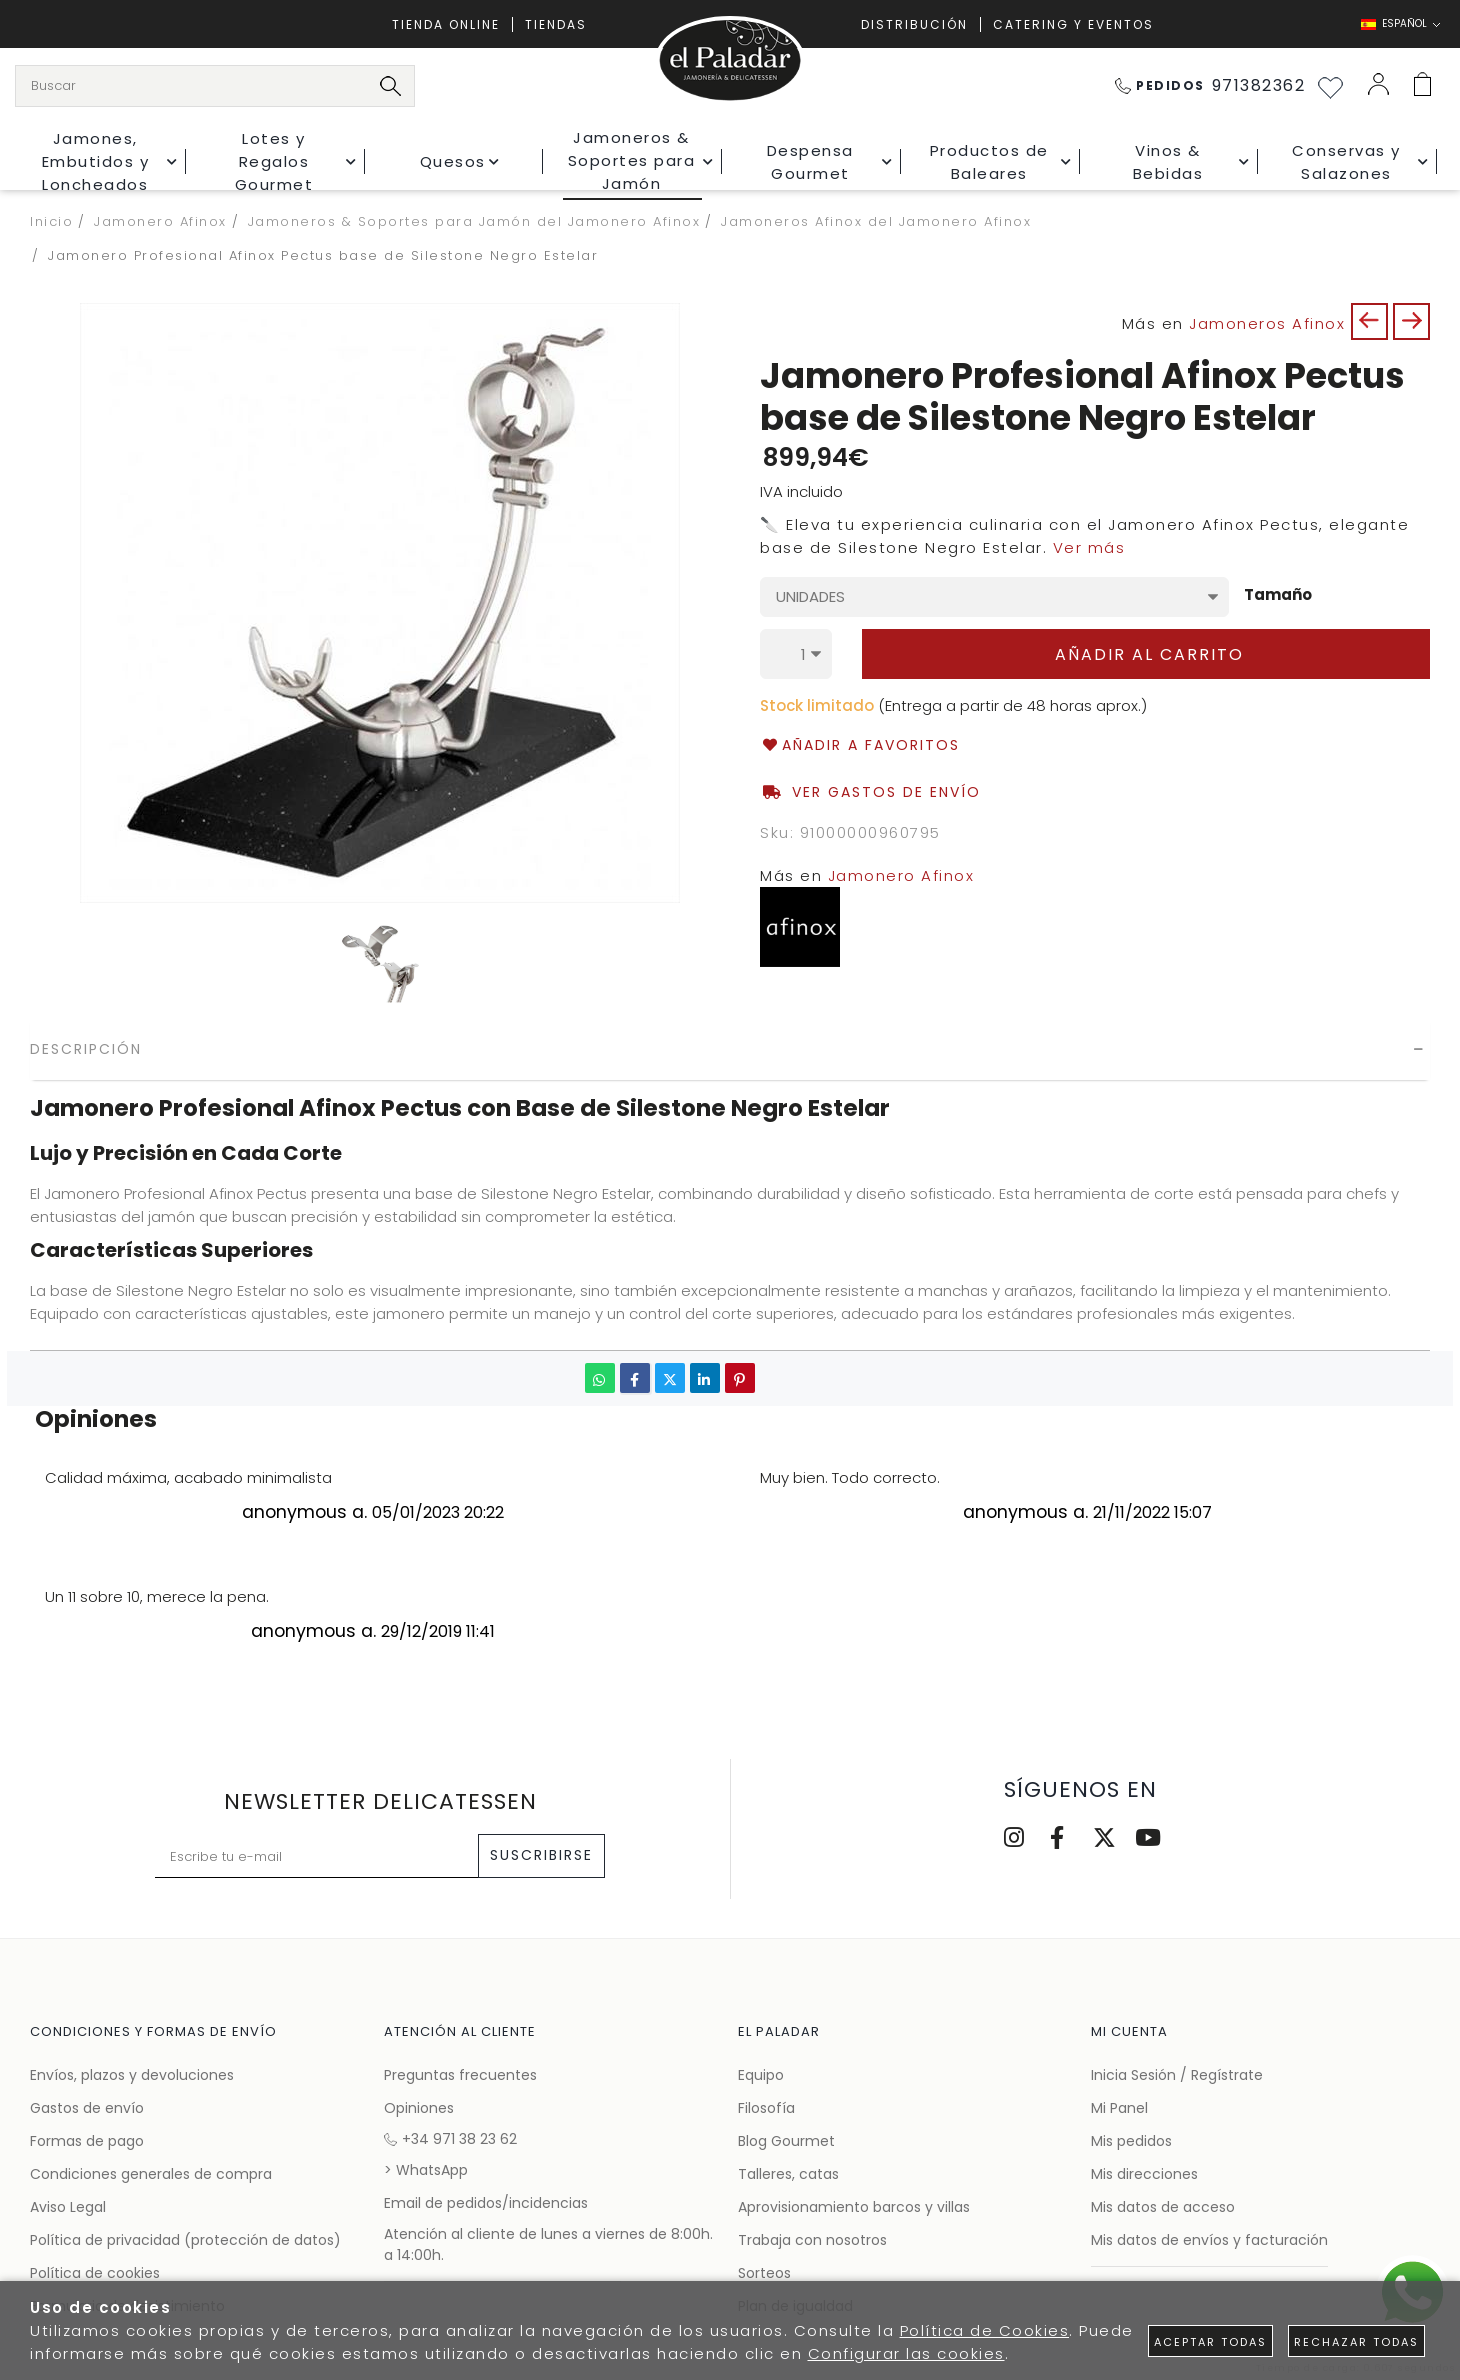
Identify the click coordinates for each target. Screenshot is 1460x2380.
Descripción (86, 1049)
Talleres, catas (788, 2174)
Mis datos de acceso (1163, 2207)
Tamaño (1278, 595)
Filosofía (766, 2108)
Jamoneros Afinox (1267, 323)
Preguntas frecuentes (460, 2075)
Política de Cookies (985, 2330)
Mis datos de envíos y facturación (1209, 2240)
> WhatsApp (426, 2170)
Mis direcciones (1144, 2174)
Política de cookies (95, 2273)
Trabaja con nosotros (812, 2240)
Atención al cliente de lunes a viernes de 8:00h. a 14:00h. (548, 2244)
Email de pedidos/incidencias (486, 2203)
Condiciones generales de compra (151, 2174)
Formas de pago (87, 2141)
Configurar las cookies (906, 2353)
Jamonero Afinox (901, 875)
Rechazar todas (1356, 2342)
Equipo (761, 2075)
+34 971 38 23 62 (450, 2139)
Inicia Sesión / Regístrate (1177, 2075)
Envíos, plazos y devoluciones (132, 2075)
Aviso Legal (68, 2207)
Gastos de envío (87, 2108)
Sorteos (764, 2273)
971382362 (1210, 85)
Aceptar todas (1210, 2342)
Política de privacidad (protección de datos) (185, 2240)
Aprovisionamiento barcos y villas (854, 2207)
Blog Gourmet (786, 2141)
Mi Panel (1119, 2108)
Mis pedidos (1131, 2141)
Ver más (1089, 547)
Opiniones (419, 2108)
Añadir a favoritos (860, 745)
